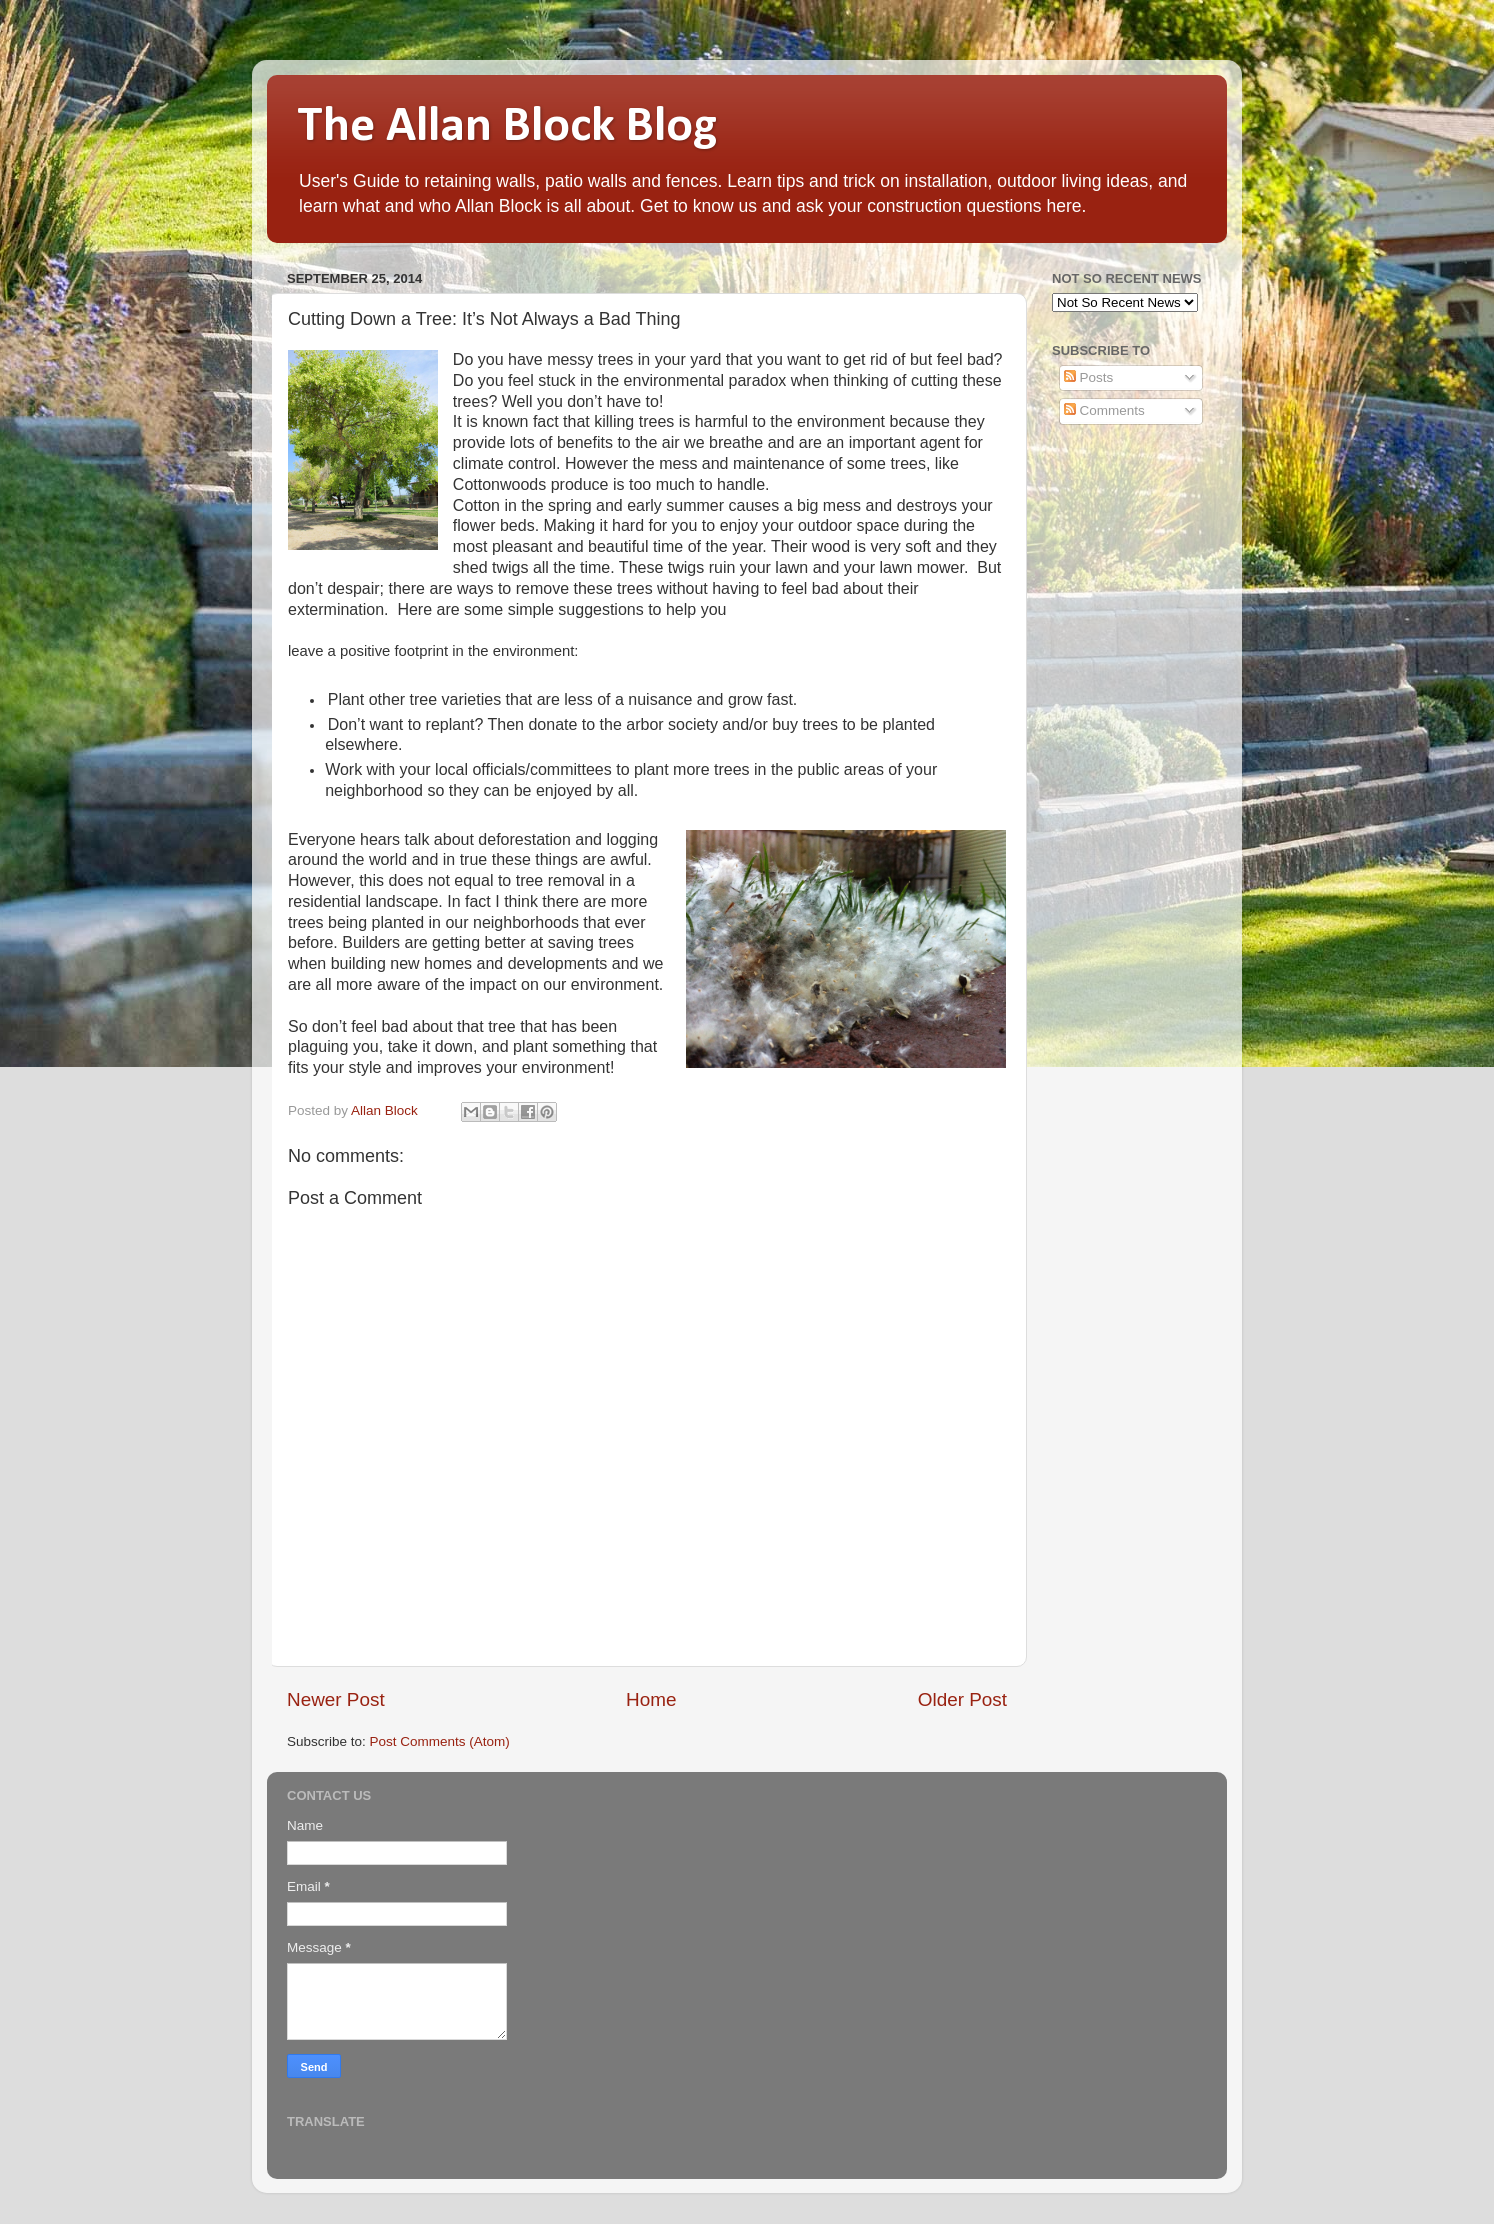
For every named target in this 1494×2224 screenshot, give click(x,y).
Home (651, 1699)
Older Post (962, 1699)
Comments (1104, 410)
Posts (1089, 377)
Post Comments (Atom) (440, 1741)
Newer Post (336, 1699)
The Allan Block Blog (507, 127)
